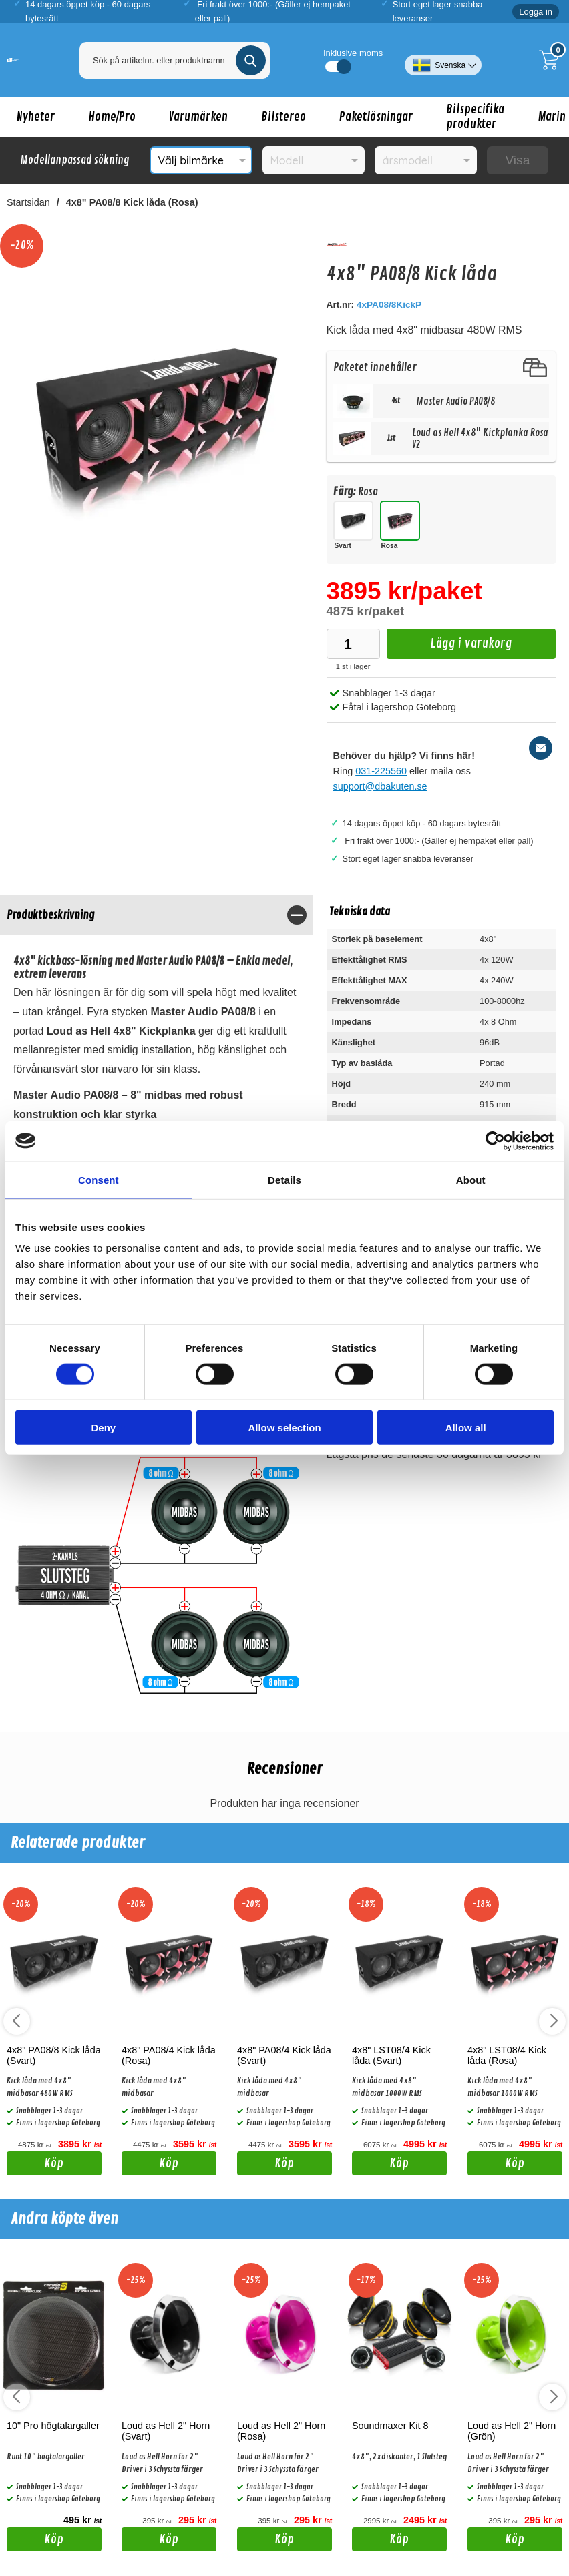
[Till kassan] (552, 60)
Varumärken (198, 116)
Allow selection (284, 1427)
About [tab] (471, 1179)
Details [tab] (284, 1179)
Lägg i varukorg (449, 647)
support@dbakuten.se (380, 786)
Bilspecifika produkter (475, 117)
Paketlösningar (376, 116)
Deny (103, 1427)
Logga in (535, 12)
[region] (156, 915)
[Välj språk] (443, 60)
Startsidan (28, 202)
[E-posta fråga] (540, 748)
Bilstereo (283, 116)
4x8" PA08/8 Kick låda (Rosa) (132, 202)
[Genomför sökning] (251, 60)
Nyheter (36, 116)
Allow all (465, 1427)
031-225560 (381, 771)
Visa (517, 160)
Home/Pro (112, 116)
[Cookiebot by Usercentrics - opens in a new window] (495, 1141)
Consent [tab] (98, 1179)
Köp (35, 2165)
